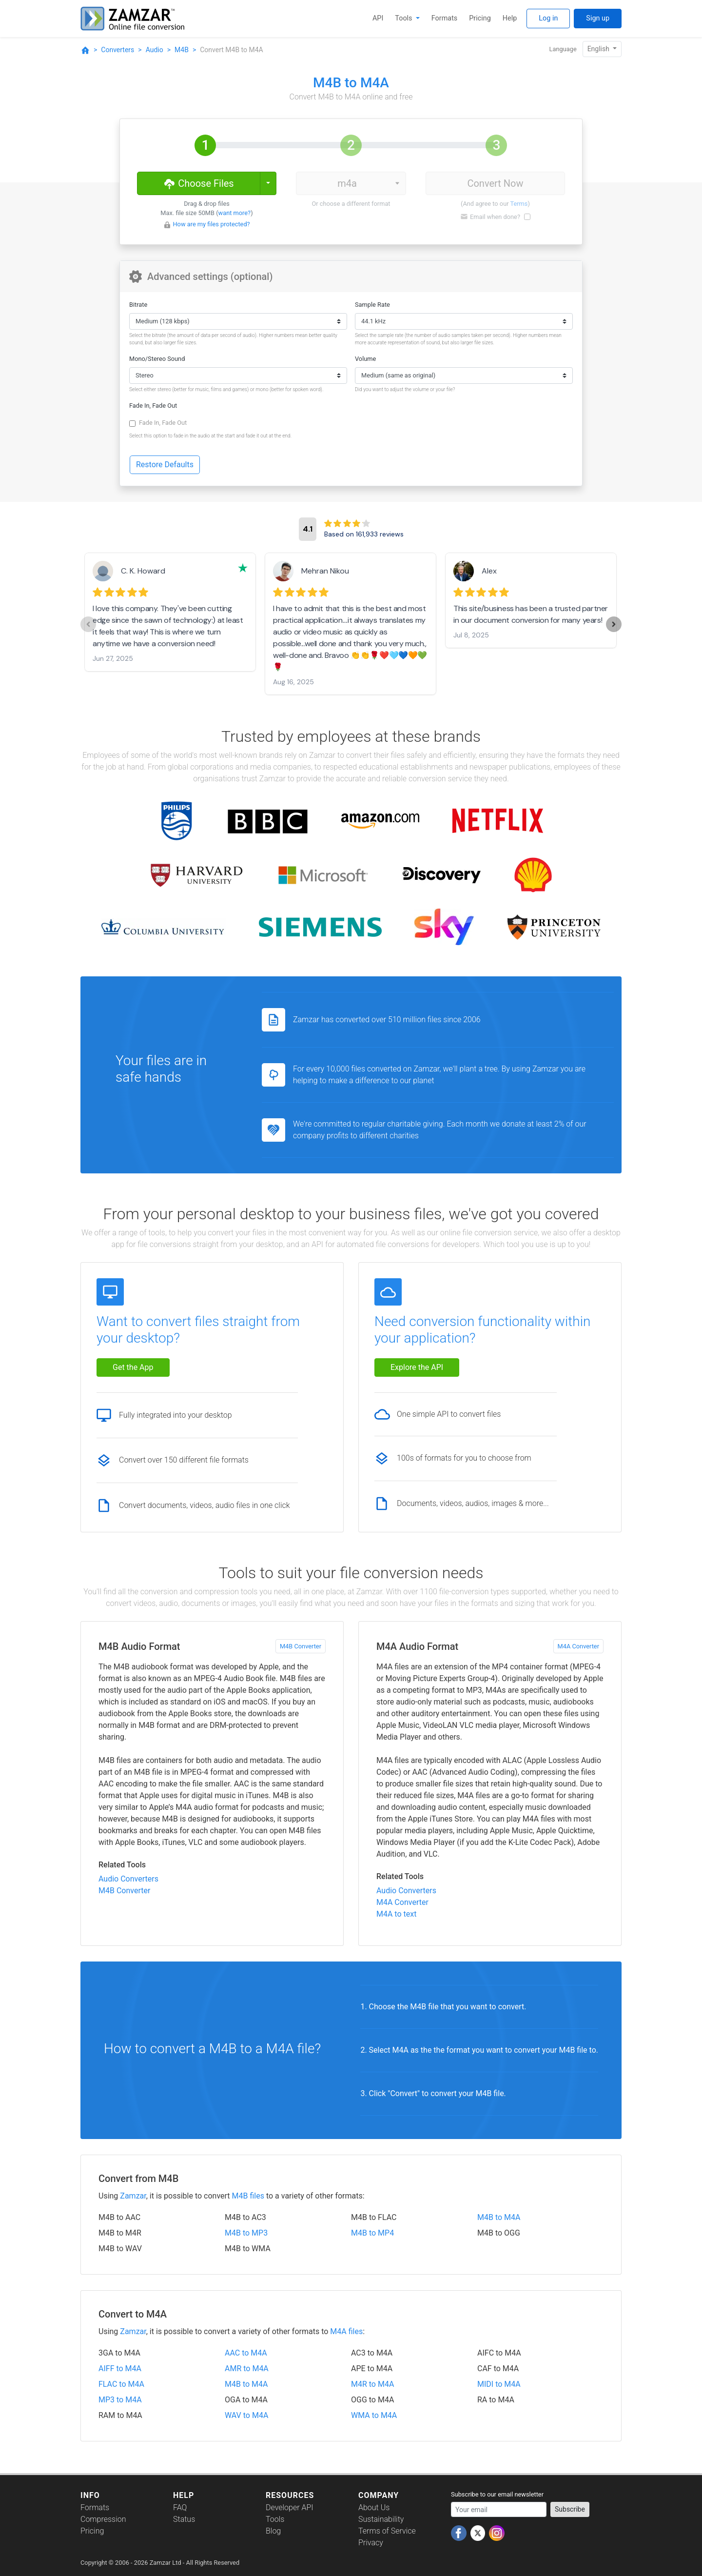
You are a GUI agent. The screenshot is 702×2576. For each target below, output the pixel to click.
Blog (273, 2531)
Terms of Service (387, 2531)
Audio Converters (128, 1878)
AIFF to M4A (119, 2368)
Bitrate (138, 304)
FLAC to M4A (121, 2384)
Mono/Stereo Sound (157, 358)
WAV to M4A (246, 2415)
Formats (444, 18)
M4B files (248, 2195)
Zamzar (133, 2195)
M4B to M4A (498, 2217)
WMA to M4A (374, 2415)
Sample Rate (372, 304)
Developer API (289, 2507)
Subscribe (570, 2509)
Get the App (133, 1367)
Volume (365, 358)
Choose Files (198, 182)
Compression (103, 2519)
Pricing (480, 18)
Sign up (597, 18)
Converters (117, 50)
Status (184, 2519)
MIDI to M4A (499, 2384)
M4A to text (396, 1914)
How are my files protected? (211, 224)
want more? (234, 213)
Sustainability (381, 2519)
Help (510, 18)
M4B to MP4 (372, 2233)
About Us (374, 2507)
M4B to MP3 (246, 2233)
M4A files (346, 2331)
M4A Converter (578, 1646)
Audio (154, 50)
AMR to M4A (247, 2368)
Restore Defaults (165, 464)
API (377, 18)
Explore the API (416, 1367)
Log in (548, 18)
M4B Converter (300, 1646)
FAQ (180, 2507)
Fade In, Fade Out (153, 405)
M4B (182, 50)
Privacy (370, 2542)
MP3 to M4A (120, 2399)
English (599, 49)
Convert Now (495, 183)
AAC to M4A (246, 2353)
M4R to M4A (372, 2384)
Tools (404, 18)
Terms (518, 203)
